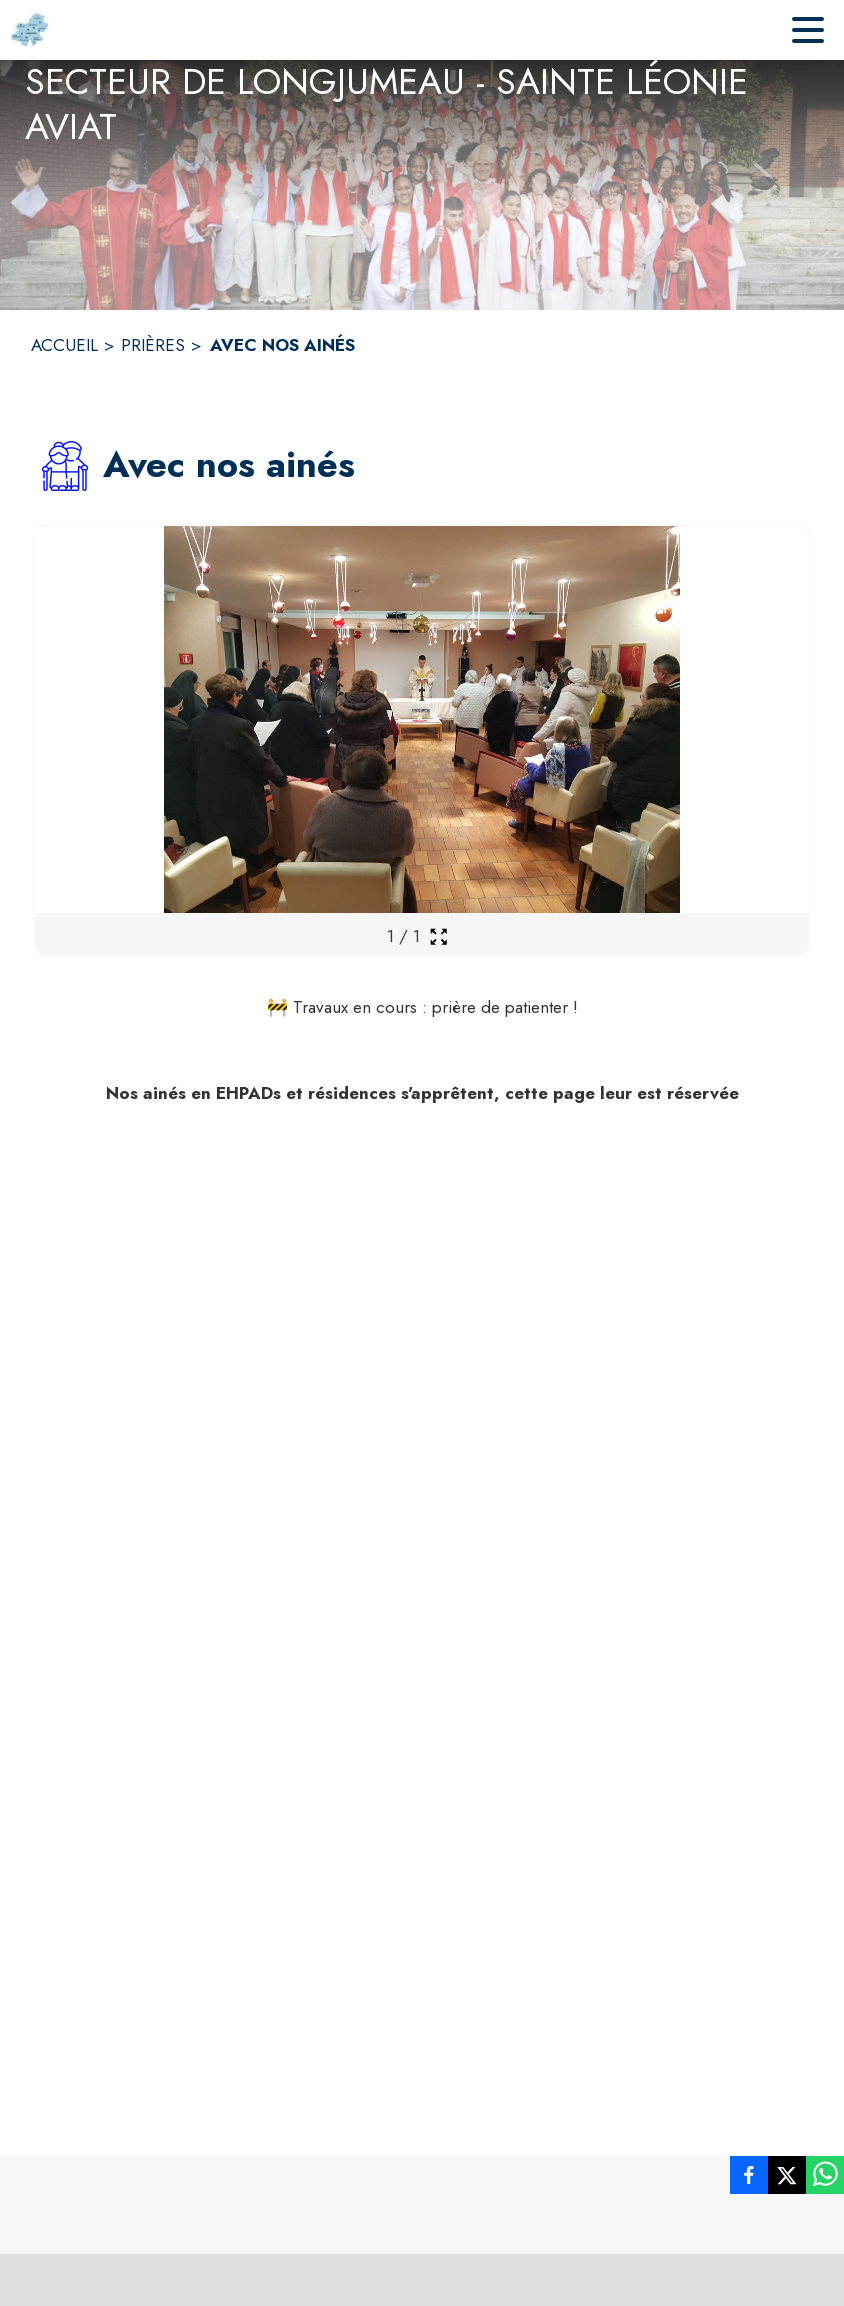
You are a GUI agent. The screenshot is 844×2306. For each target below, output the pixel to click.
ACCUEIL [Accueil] (64, 345)
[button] (65, 466)
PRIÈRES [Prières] (153, 345)
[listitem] (749, 2175)
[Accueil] (30, 30)
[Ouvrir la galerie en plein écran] (438, 936)
